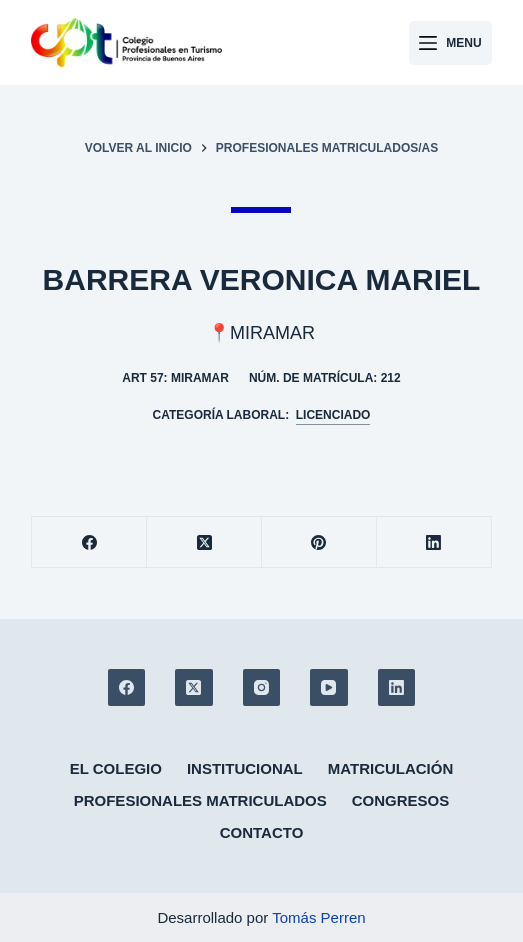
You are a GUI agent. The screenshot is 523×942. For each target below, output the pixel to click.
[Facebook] (89, 542)
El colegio (116, 768)
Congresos (401, 800)
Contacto (262, 832)
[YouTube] (329, 688)
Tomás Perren (318, 917)
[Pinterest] (319, 542)
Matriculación (391, 768)
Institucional (245, 768)
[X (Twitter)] (204, 542)
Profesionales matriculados (200, 800)
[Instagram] (262, 688)
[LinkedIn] (434, 542)
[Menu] (450, 43)
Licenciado (333, 415)
